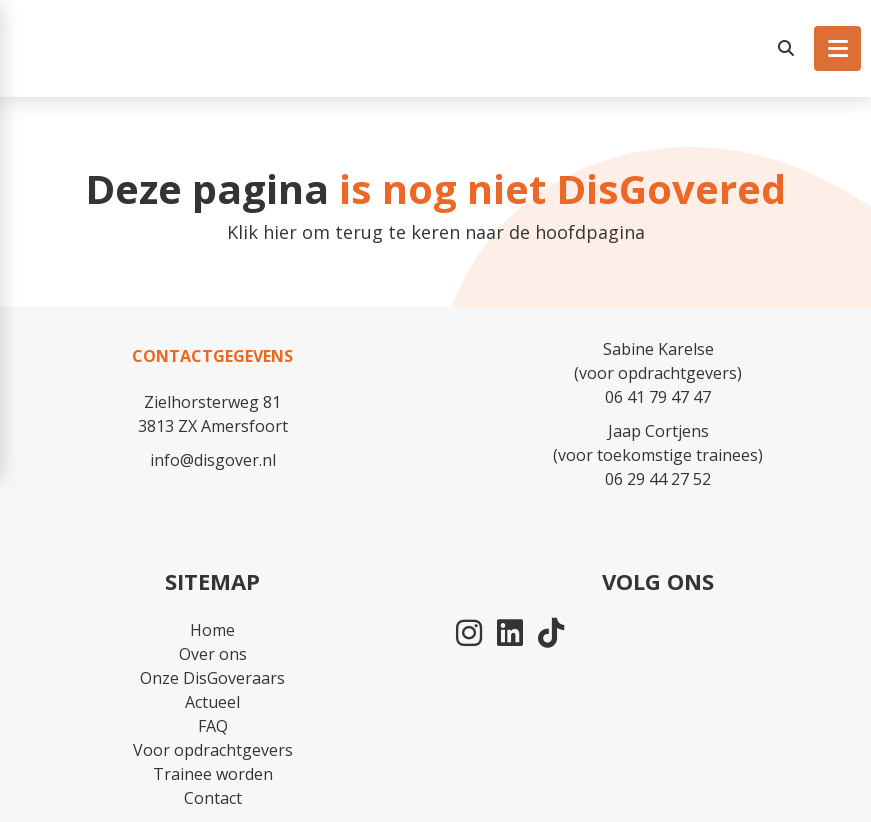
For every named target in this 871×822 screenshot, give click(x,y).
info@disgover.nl (213, 460)
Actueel (212, 702)
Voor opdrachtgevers (213, 750)
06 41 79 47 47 (658, 397)
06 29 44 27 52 (658, 479)
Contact (213, 798)
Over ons (213, 654)
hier (280, 232)
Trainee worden (213, 774)
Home (212, 630)
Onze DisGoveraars (212, 678)
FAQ (213, 726)
